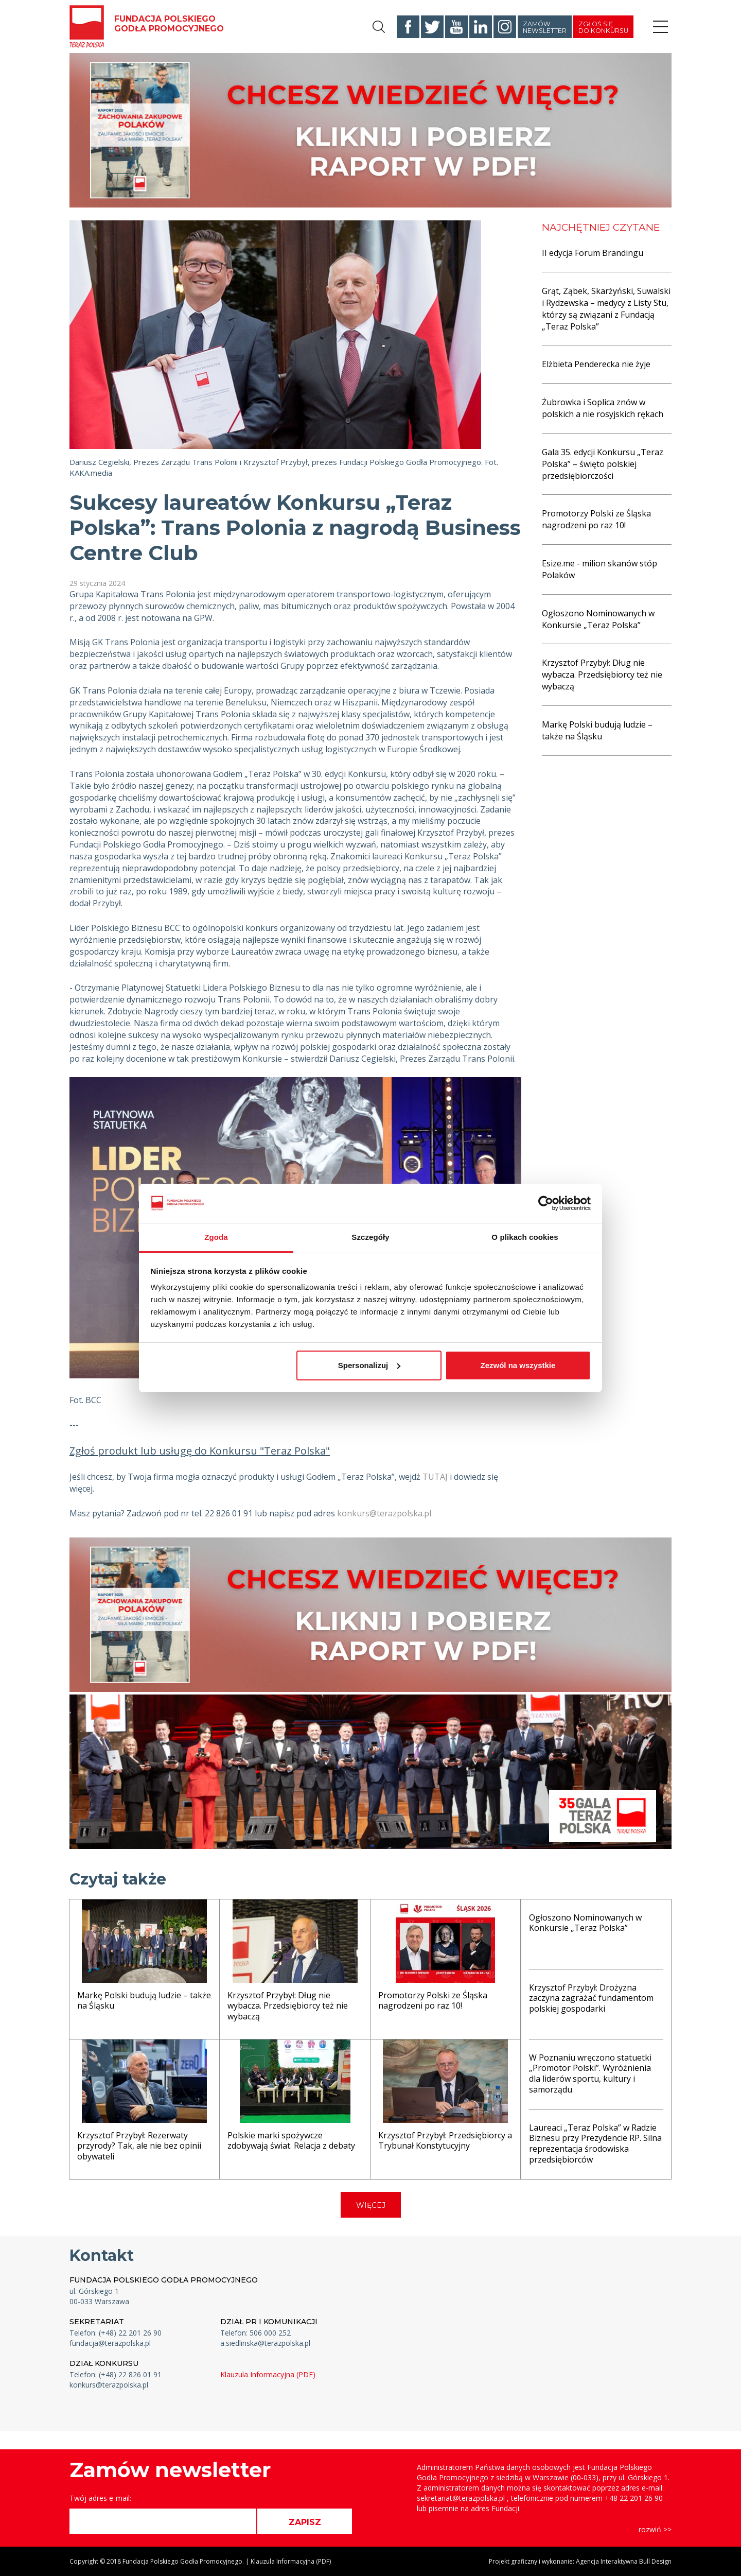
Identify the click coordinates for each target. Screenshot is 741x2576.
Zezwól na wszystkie (517, 1365)
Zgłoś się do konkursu (603, 27)
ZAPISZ (305, 2522)
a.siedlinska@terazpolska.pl (265, 2343)
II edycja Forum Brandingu (592, 252)
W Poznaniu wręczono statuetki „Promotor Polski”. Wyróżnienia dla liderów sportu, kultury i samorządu (590, 2073)
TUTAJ (435, 1476)
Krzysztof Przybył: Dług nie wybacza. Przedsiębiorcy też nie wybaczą (602, 674)
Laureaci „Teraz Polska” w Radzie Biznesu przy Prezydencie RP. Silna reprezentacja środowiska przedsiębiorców (595, 2143)
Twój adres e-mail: (100, 2498)
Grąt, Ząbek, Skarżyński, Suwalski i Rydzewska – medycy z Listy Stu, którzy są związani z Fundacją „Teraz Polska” (606, 308)
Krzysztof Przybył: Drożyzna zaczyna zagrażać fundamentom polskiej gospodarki (591, 1998)
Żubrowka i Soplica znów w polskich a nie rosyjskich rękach (602, 408)
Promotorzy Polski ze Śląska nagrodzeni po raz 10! (596, 519)
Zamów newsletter (545, 27)
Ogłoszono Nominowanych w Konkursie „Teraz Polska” (598, 619)
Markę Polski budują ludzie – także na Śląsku (597, 730)
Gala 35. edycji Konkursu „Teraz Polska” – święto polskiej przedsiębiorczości (602, 463)
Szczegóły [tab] (370, 1237)
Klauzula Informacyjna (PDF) (267, 2374)
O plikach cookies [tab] (524, 1237)
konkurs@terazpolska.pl (384, 1513)
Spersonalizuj (369, 1365)
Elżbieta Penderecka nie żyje (596, 364)
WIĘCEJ (370, 2205)
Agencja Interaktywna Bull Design (624, 2561)
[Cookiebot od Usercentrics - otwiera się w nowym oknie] (546, 1203)
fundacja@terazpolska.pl (110, 2343)
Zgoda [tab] (216, 1237)
